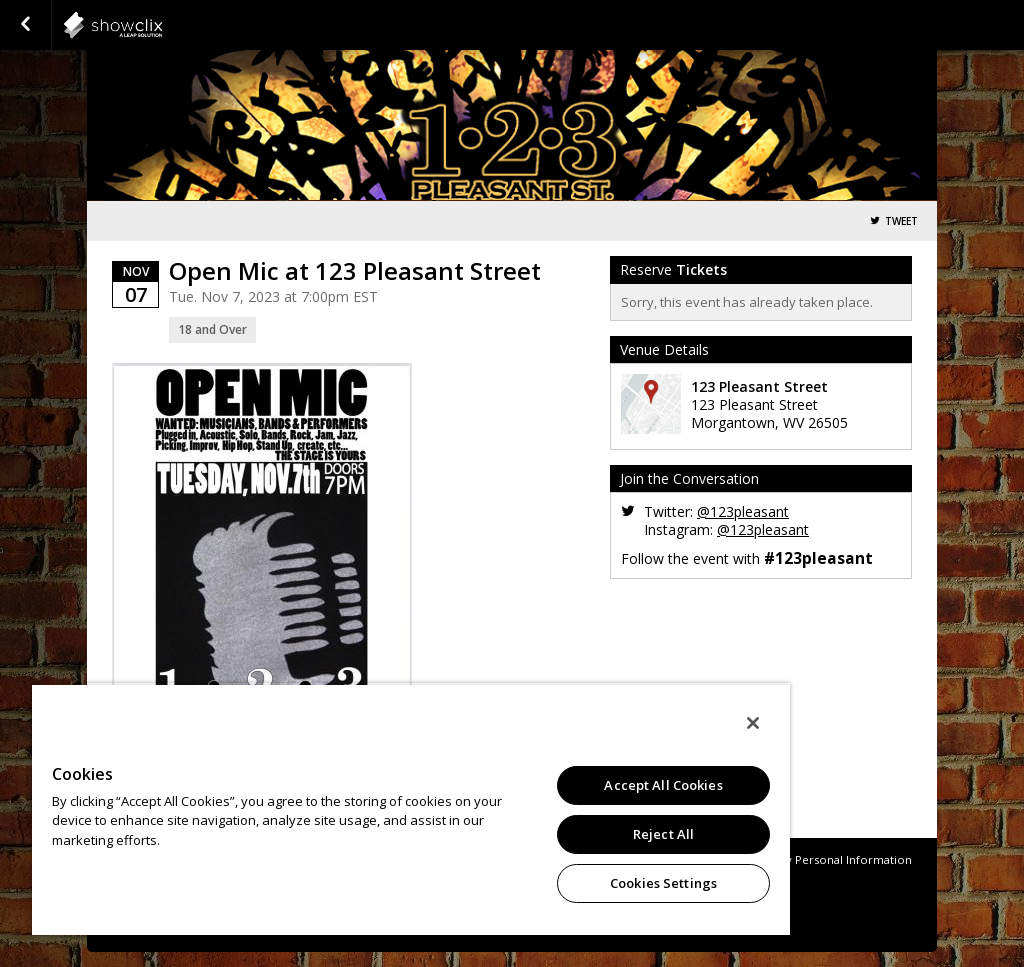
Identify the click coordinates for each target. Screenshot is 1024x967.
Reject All (663, 834)
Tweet (901, 221)
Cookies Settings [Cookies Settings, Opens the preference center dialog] (663, 883)
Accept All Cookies (663, 785)
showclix (162, 25)
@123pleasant (743, 511)
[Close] (753, 723)
